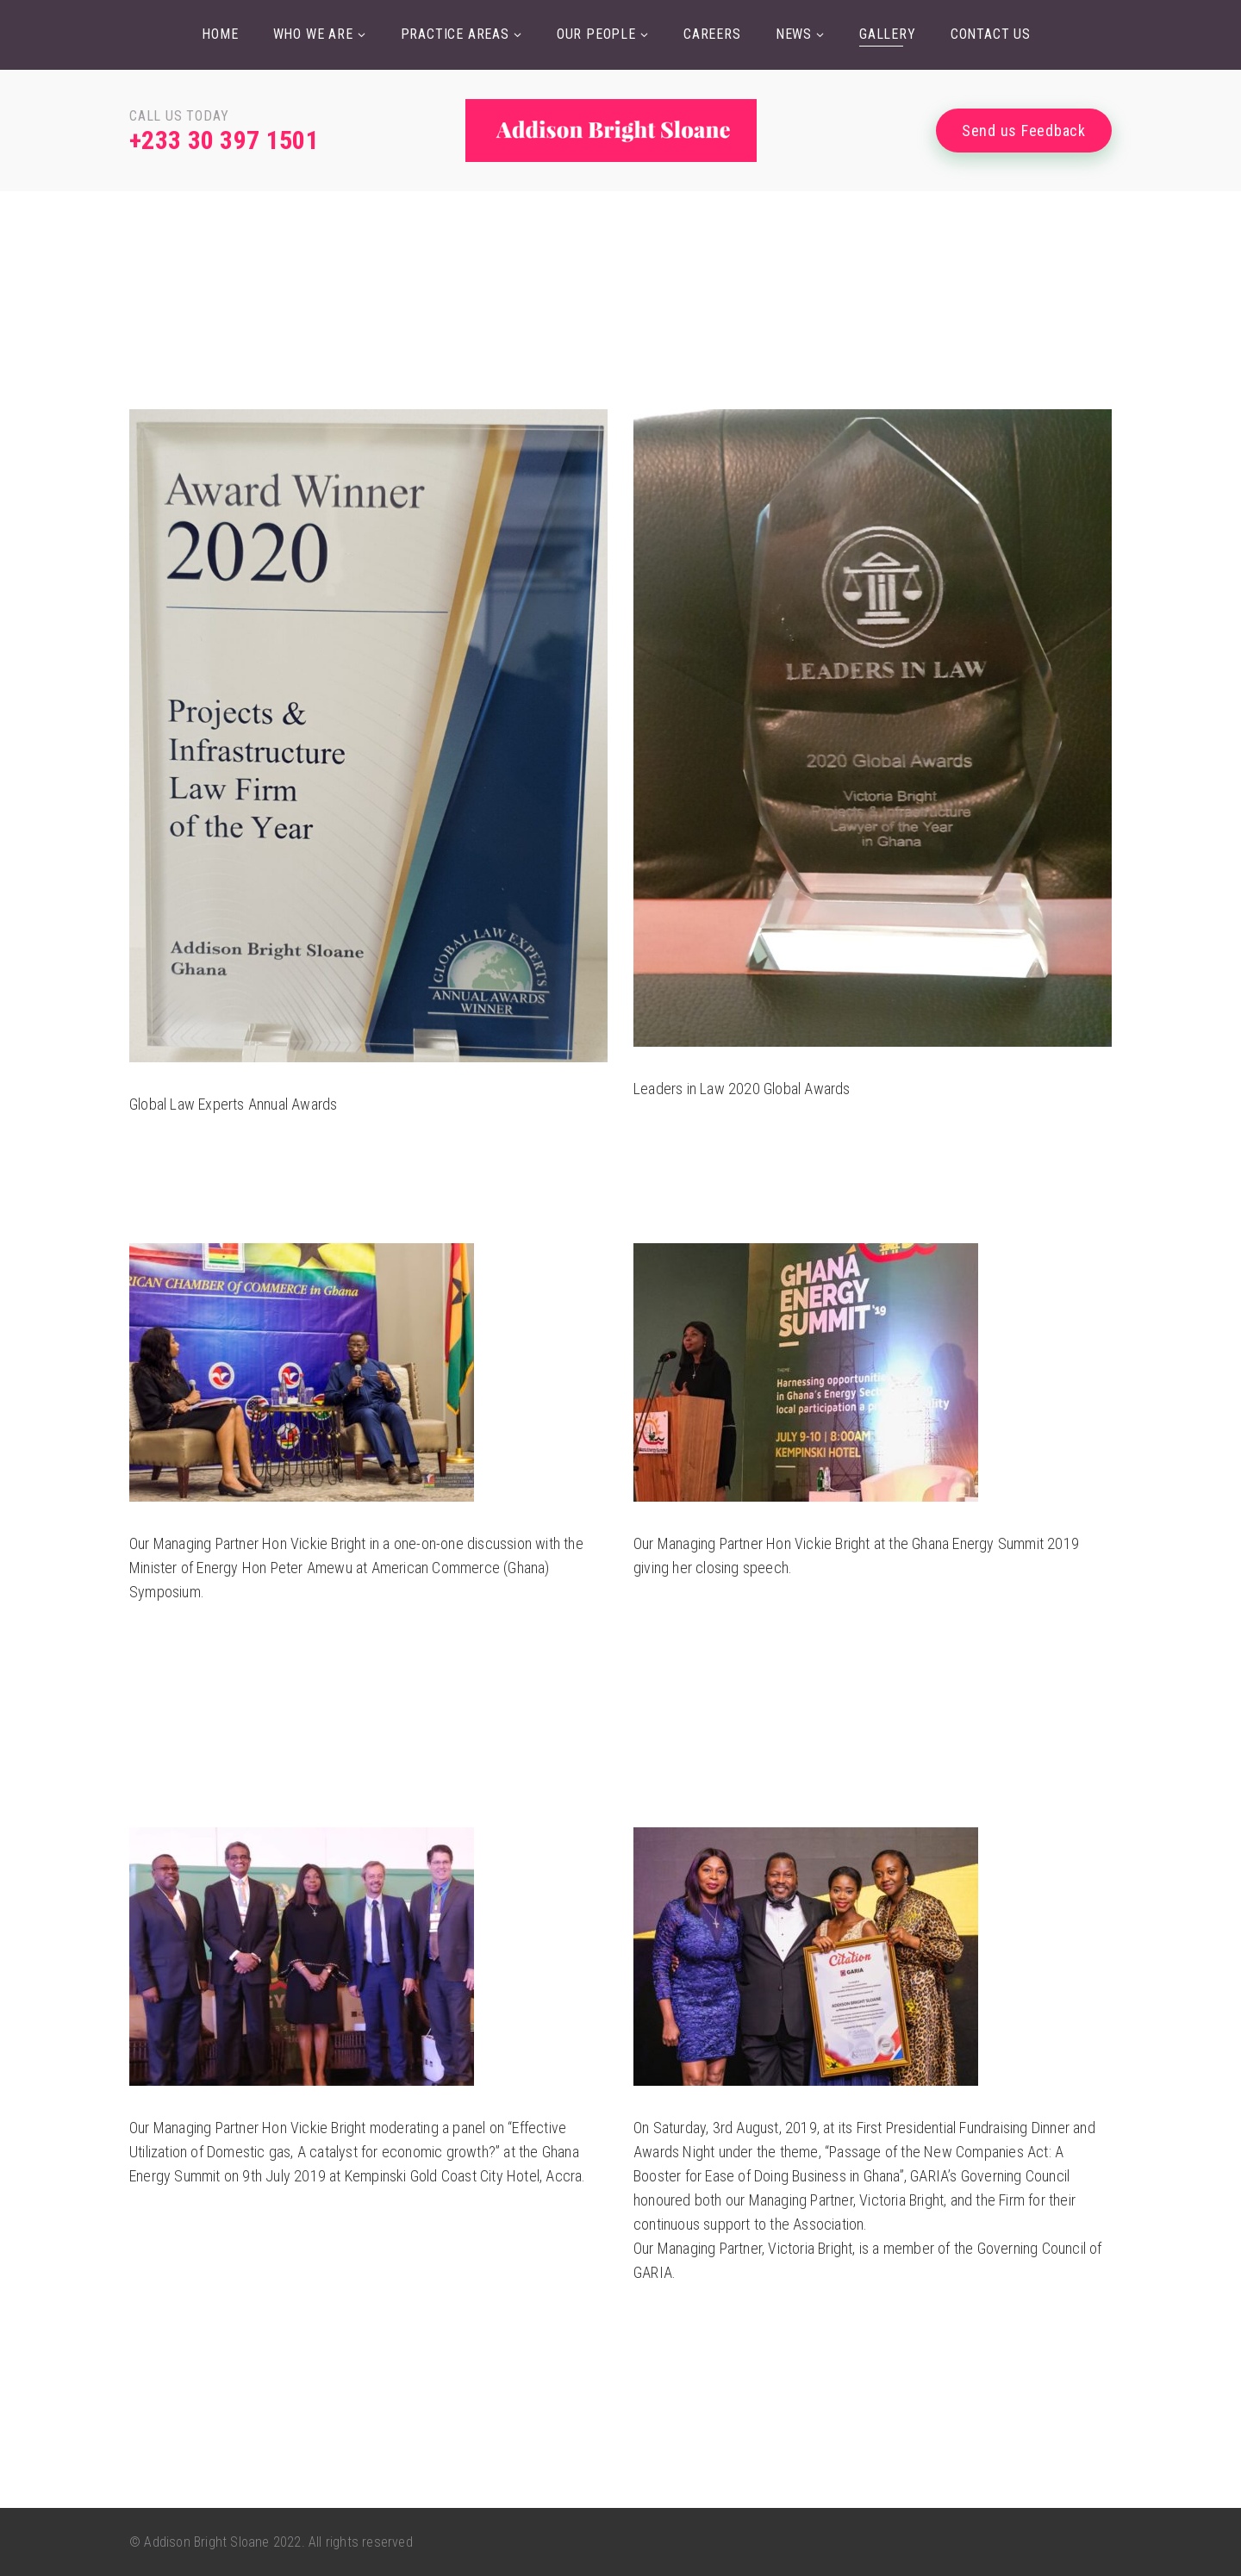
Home (220, 34)
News (794, 34)
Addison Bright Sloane (206, 2542)
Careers (712, 34)
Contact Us (991, 34)
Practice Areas (455, 34)
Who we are (313, 34)
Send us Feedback (1024, 130)
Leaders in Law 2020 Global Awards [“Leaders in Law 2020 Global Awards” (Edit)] (742, 1089)
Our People (596, 34)
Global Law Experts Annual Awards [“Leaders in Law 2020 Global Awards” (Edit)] (233, 1104)
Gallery (887, 34)
